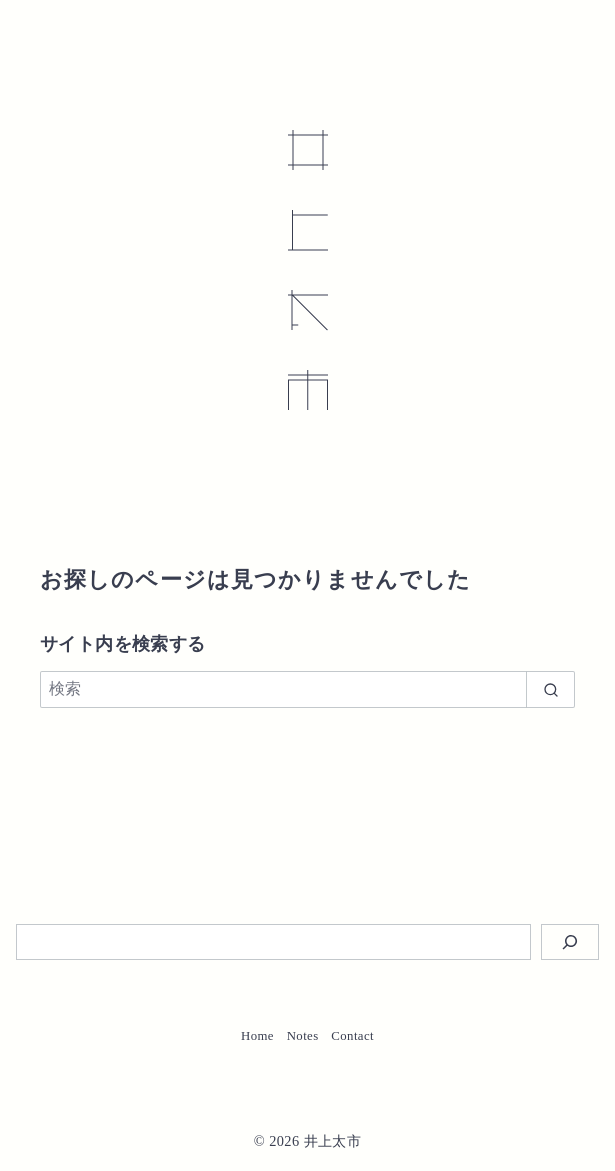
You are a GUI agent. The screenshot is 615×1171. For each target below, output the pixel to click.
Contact (352, 1036)
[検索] (307, 689)
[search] (550, 689)
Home (257, 1036)
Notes (303, 1036)
